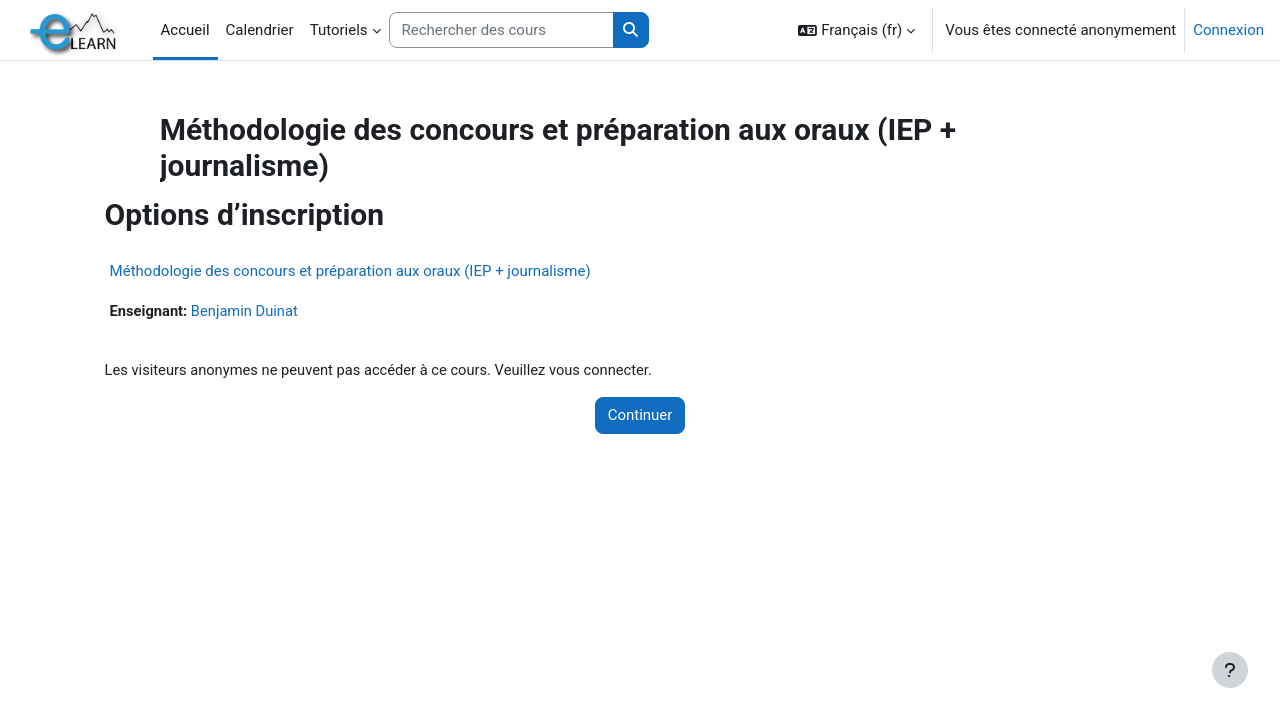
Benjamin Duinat (272, 311)
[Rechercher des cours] (501, 30)
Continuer (640, 416)
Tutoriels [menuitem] (339, 30)
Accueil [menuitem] (185, 30)
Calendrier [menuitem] (260, 30)
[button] (856, 30)
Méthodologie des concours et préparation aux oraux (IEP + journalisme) (375, 271)
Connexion (1228, 30)
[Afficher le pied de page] (1230, 670)
